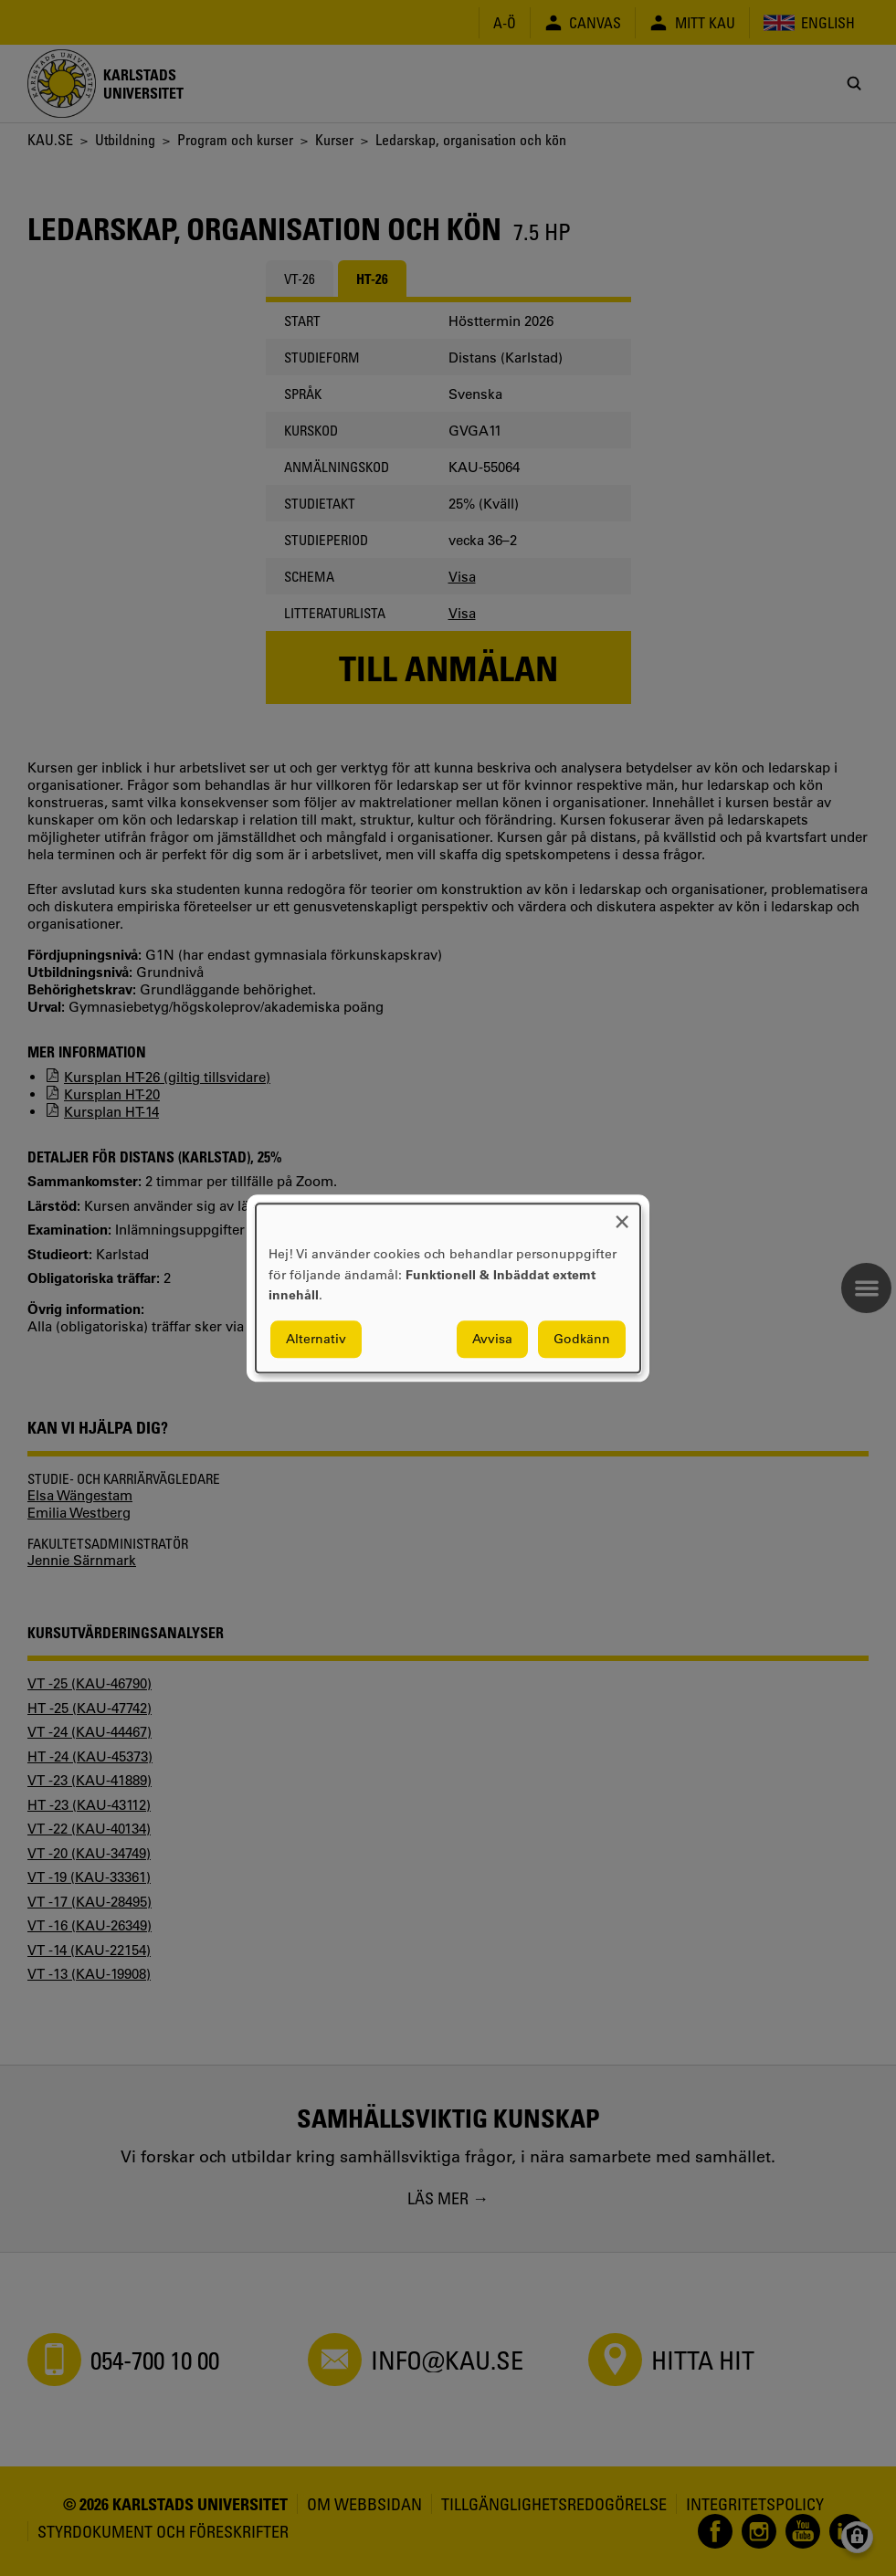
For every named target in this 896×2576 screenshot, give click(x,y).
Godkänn (581, 1338)
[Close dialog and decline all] (622, 1215)
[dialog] (448, 1288)
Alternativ (316, 1338)
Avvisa (492, 1338)
